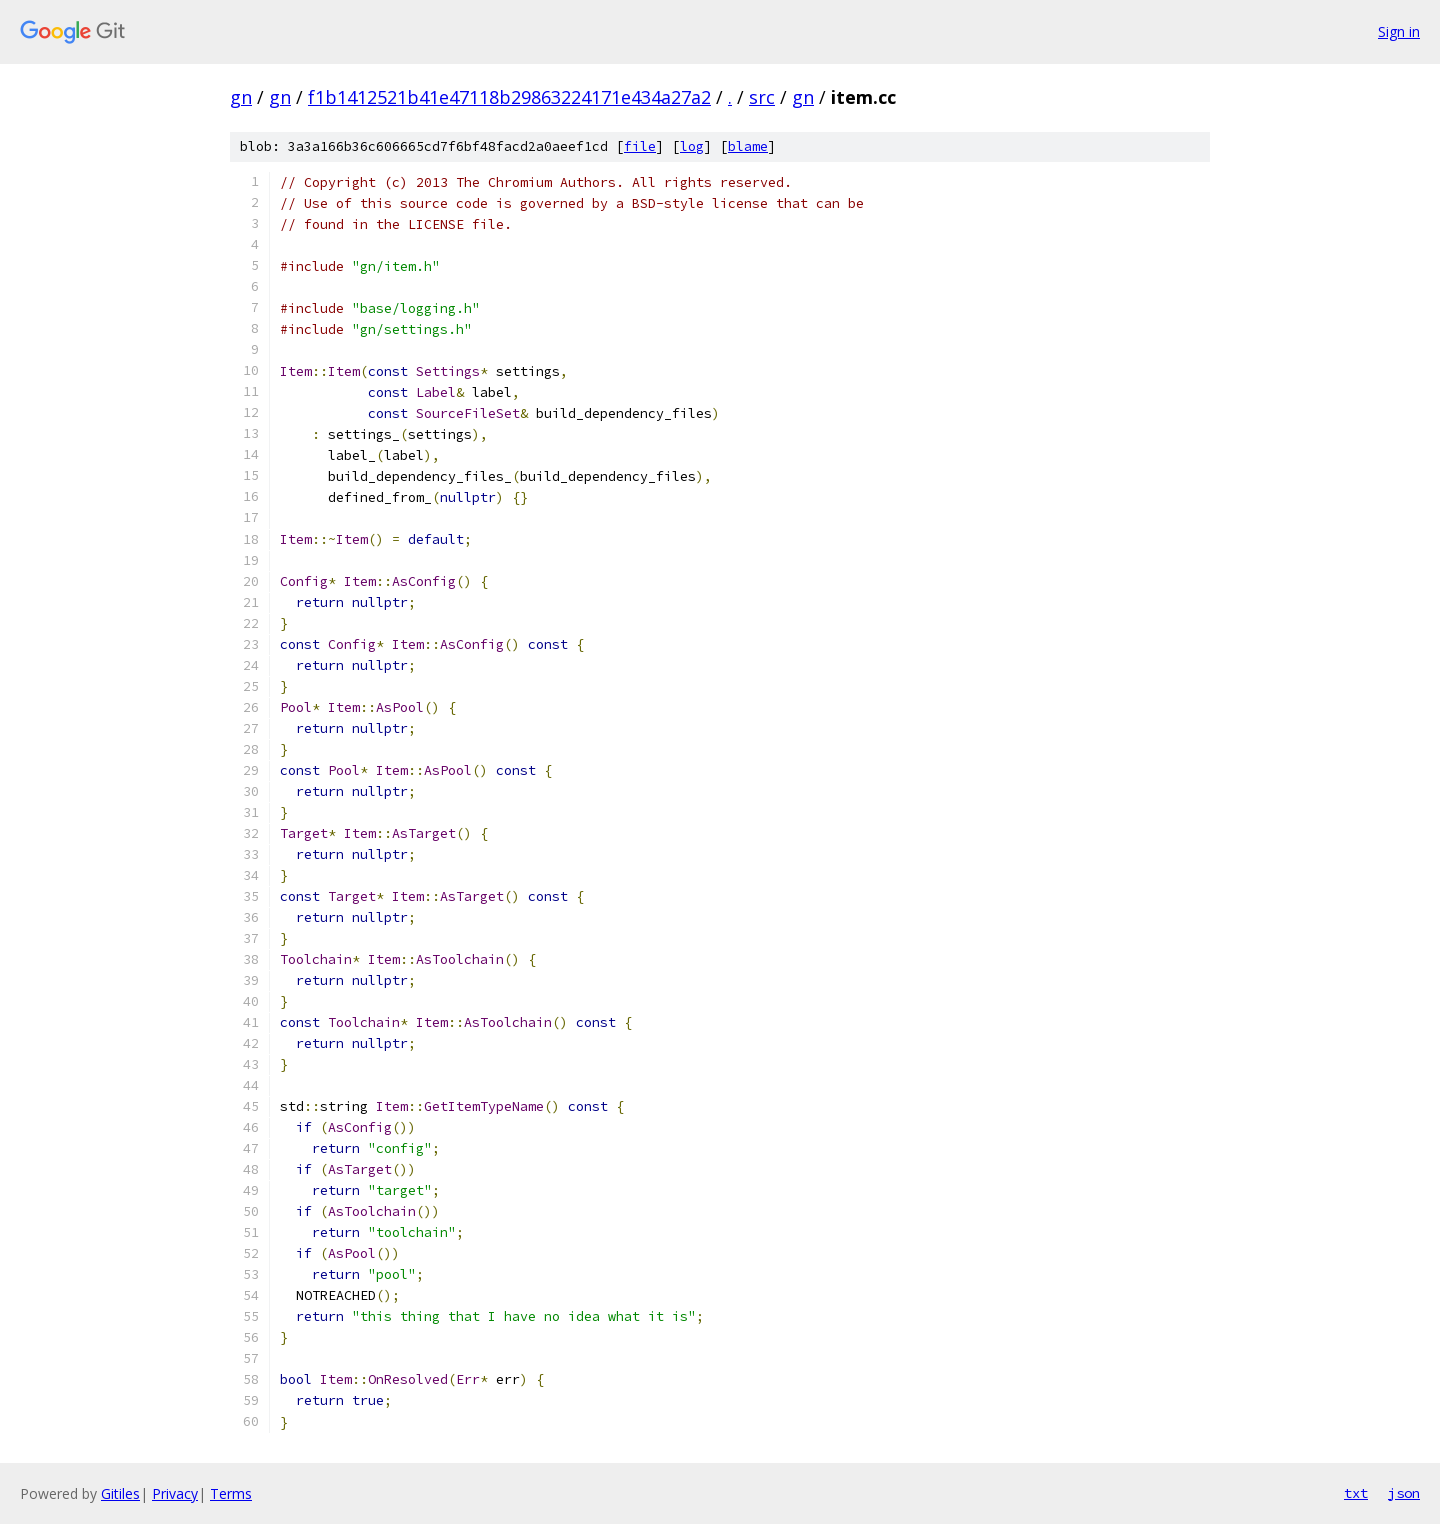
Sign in (1399, 31)
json (1404, 1493)
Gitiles (120, 1493)
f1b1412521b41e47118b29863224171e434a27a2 (509, 97)
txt (1356, 1493)
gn (241, 97)
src (762, 97)
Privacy (175, 1493)
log (692, 146)
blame (748, 146)
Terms (231, 1493)
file (640, 146)
